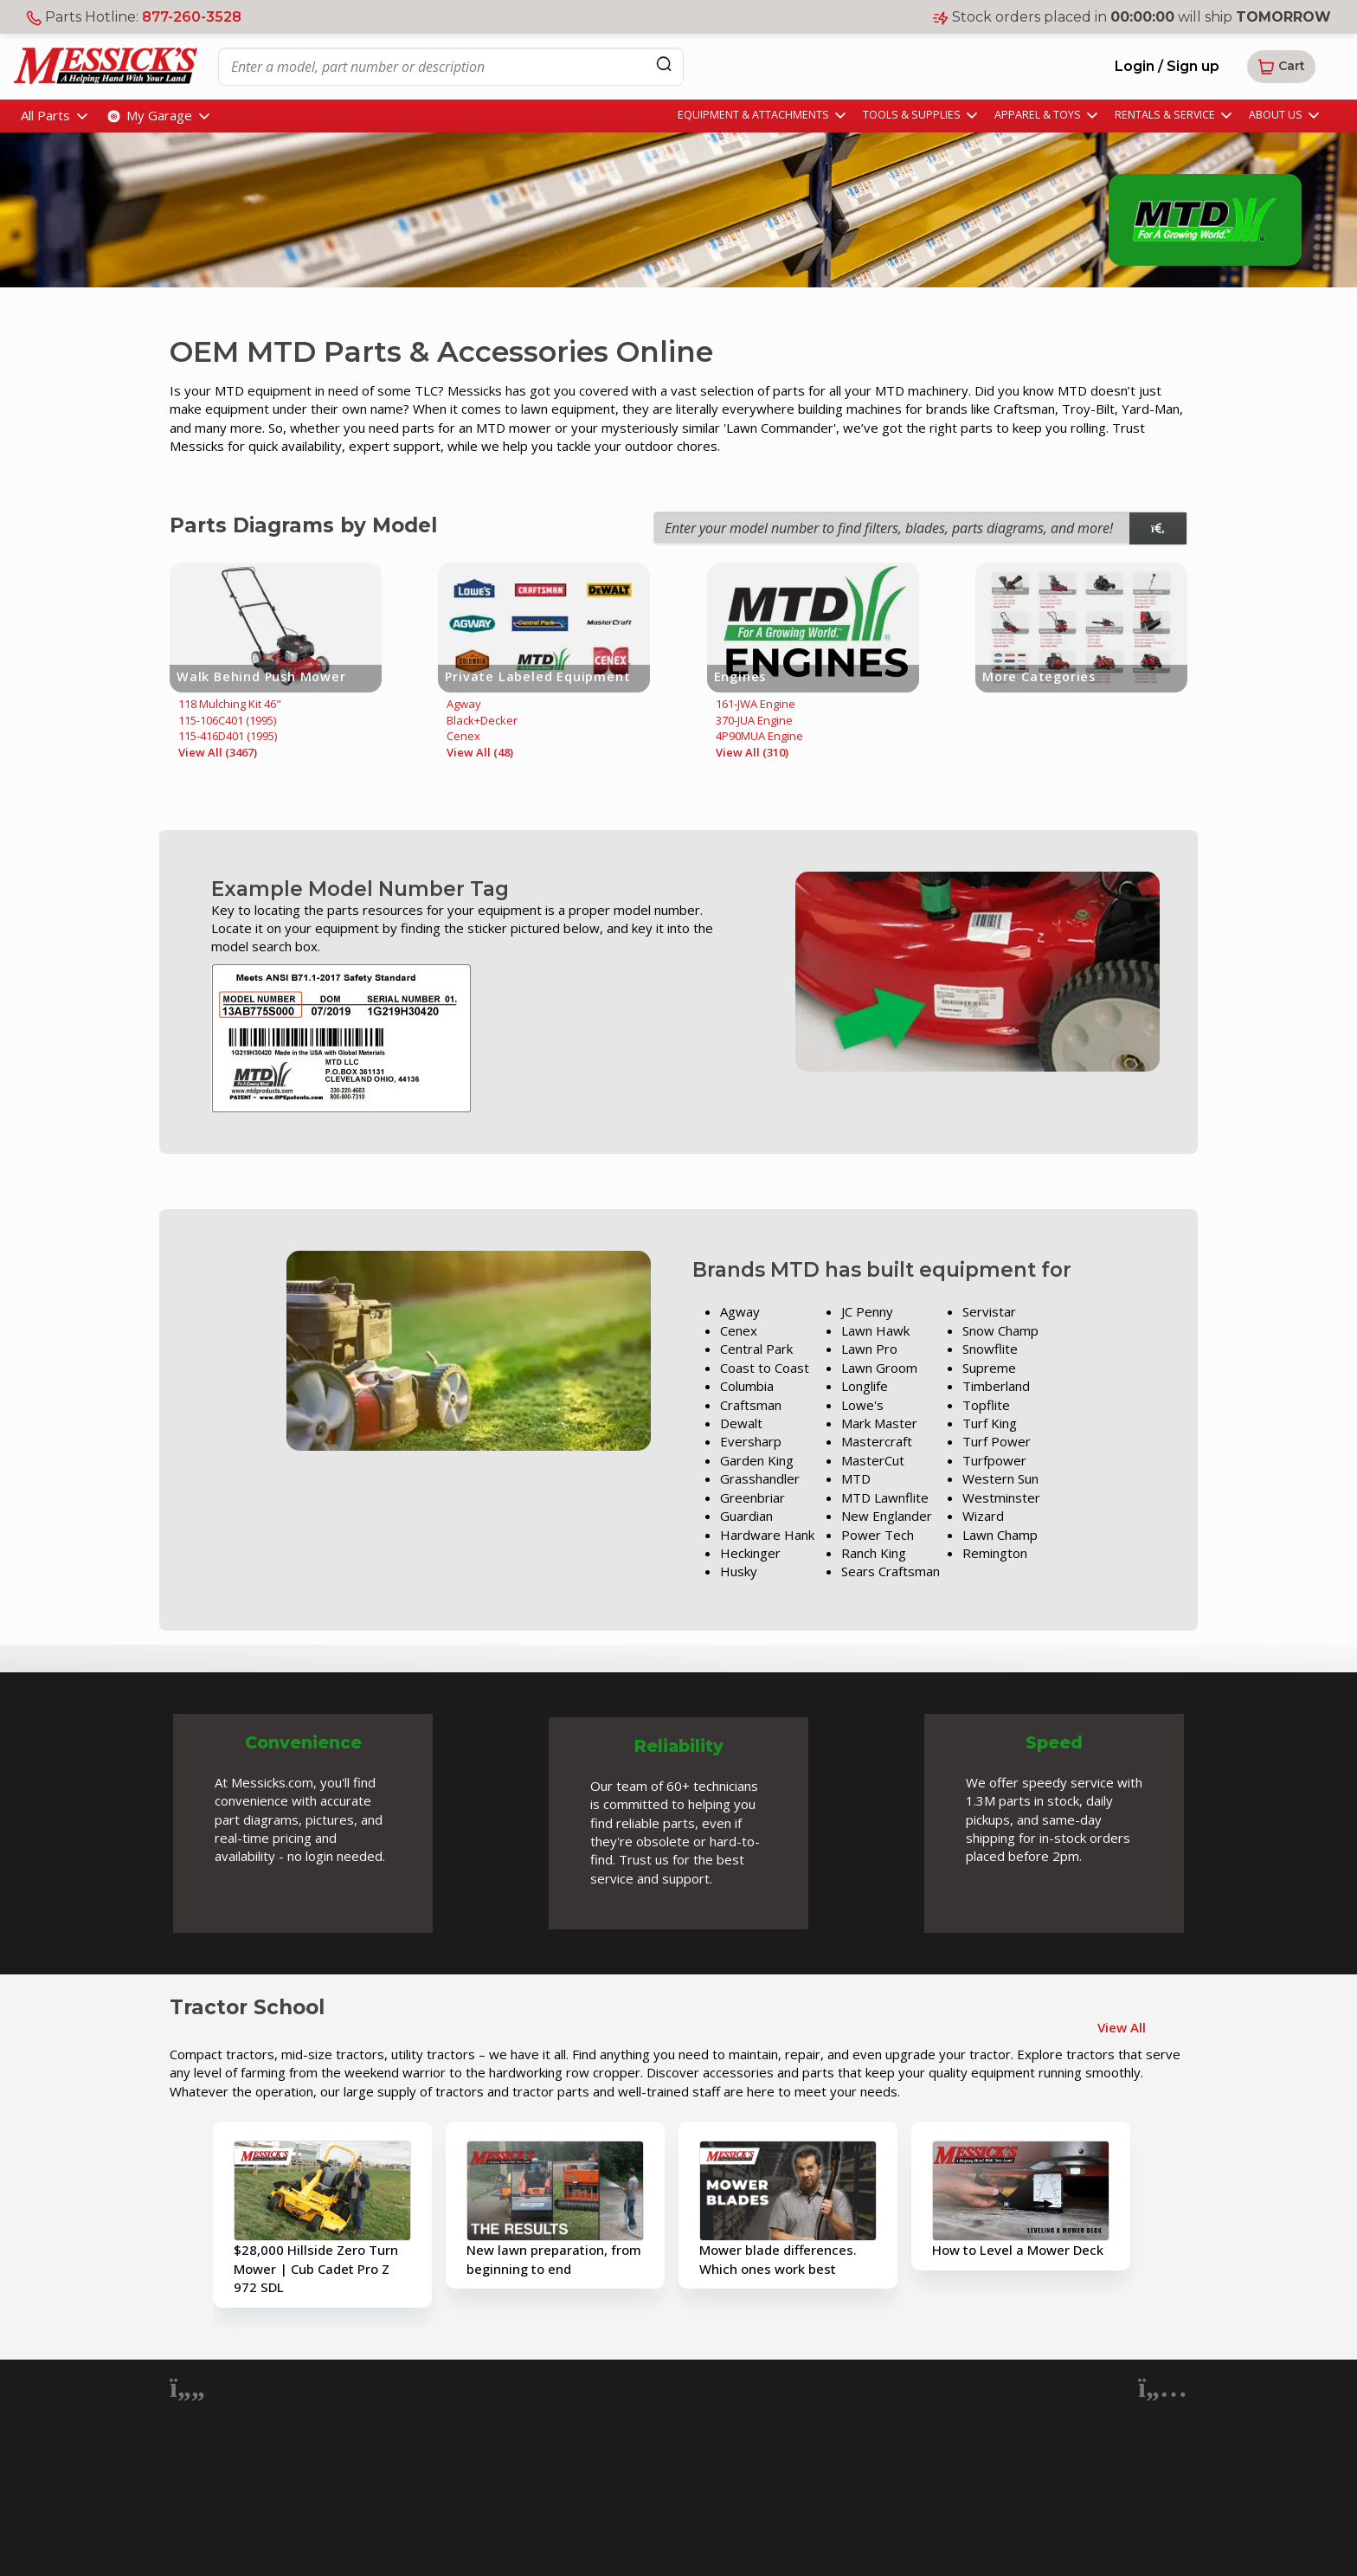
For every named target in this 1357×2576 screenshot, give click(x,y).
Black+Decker (482, 720)
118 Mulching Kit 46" (229, 704)
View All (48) (480, 752)
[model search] (1158, 528)
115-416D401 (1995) (227, 736)
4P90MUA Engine (759, 736)
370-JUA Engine (754, 720)
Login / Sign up (1167, 66)
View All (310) (752, 752)
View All (1121, 2027)
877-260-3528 (191, 17)
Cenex (463, 736)
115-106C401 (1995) (227, 720)
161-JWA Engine (755, 704)
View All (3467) (217, 752)
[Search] (664, 64)
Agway (464, 704)
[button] (1281, 66)
